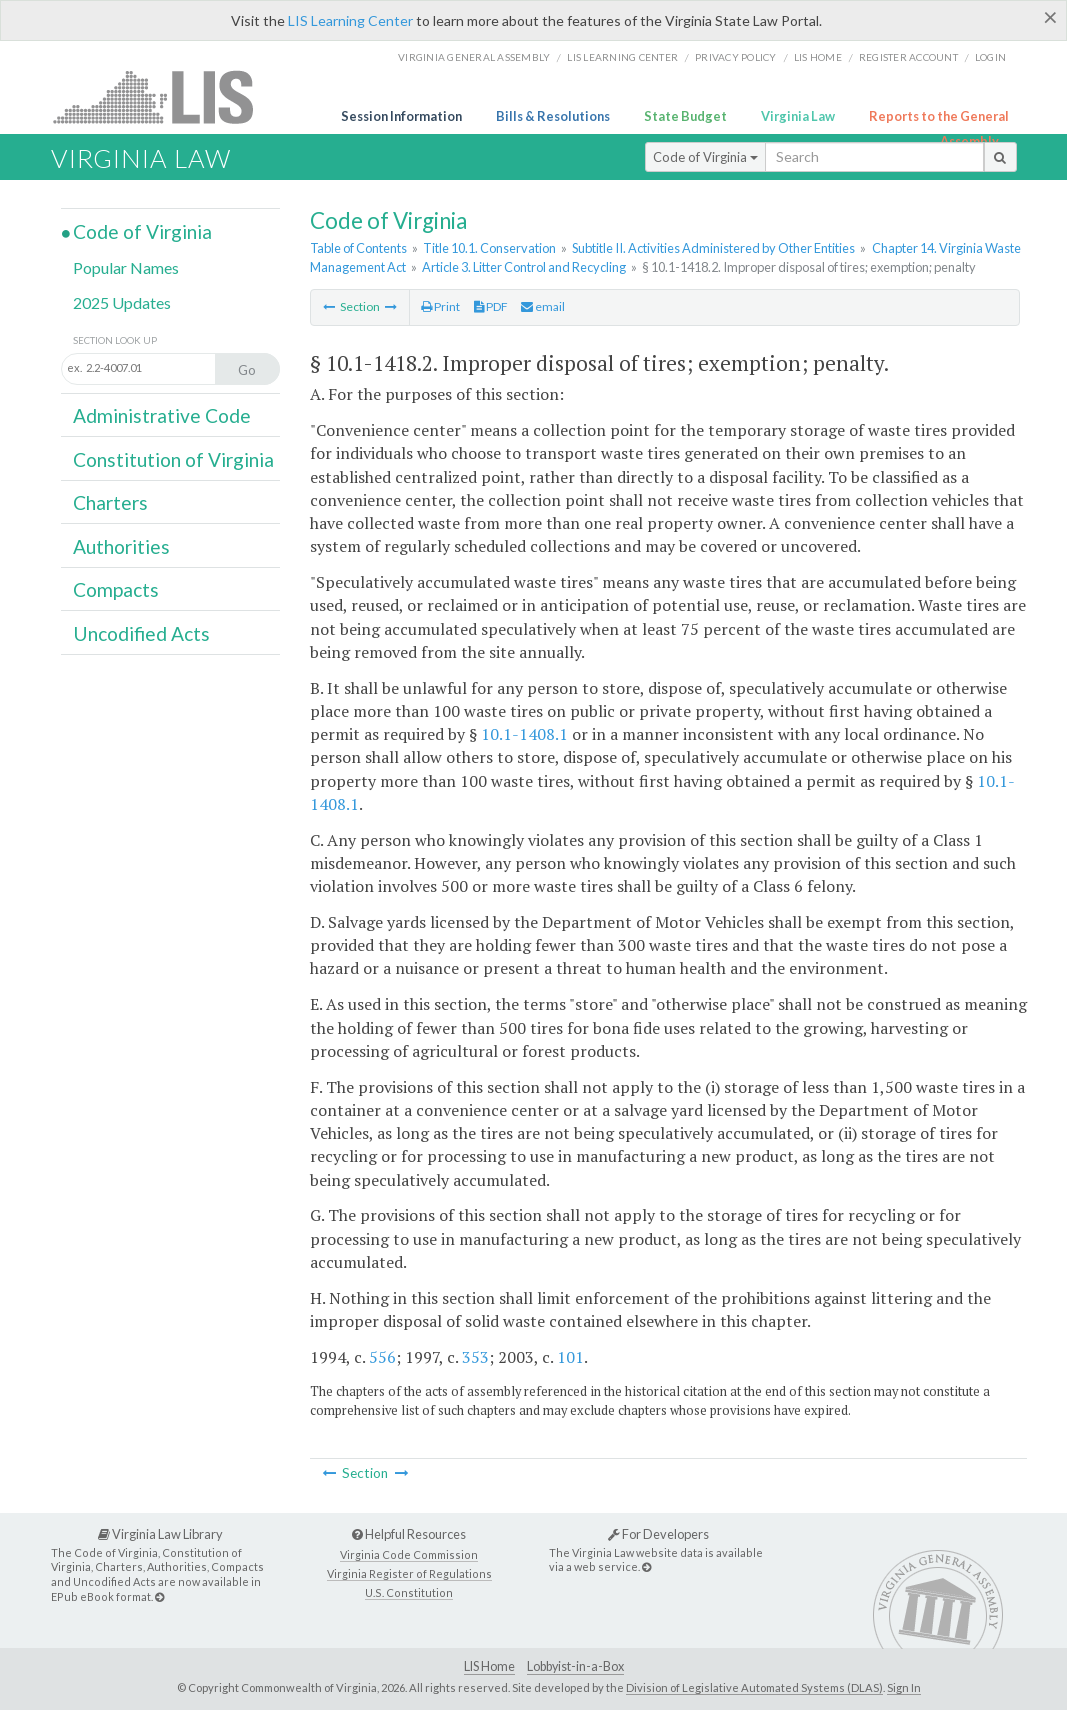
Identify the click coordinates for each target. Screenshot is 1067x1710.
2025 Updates (122, 302)
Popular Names (126, 267)
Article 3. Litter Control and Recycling (524, 267)
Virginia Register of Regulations (409, 1573)
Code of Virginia (705, 157)
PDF (491, 306)
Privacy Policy (736, 57)
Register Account (908, 57)
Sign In (904, 1687)
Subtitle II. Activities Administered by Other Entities (713, 248)
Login (990, 57)
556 (382, 1357)
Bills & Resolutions (553, 116)
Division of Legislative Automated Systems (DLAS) (754, 1687)
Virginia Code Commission (409, 1554)
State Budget (685, 116)
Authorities (121, 546)
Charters (110, 502)
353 (475, 1357)
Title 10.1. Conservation (489, 248)
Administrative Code (162, 415)
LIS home (818, 57)
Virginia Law (798, 116)
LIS (164, 96)
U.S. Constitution (409, 1592)
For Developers (658, 1534)
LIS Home (489, 1666)
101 (570, 1357)
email (543, 306)
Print (440, 306)
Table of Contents (358, 248)
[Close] (1050, 17)
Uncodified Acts (141, 633)
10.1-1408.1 (524, 734)
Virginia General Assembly (474, 57)
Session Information (401, 116)
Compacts (116, 589)
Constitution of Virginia (173, 459)
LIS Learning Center (350, 20)
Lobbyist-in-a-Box (575, 1666)
